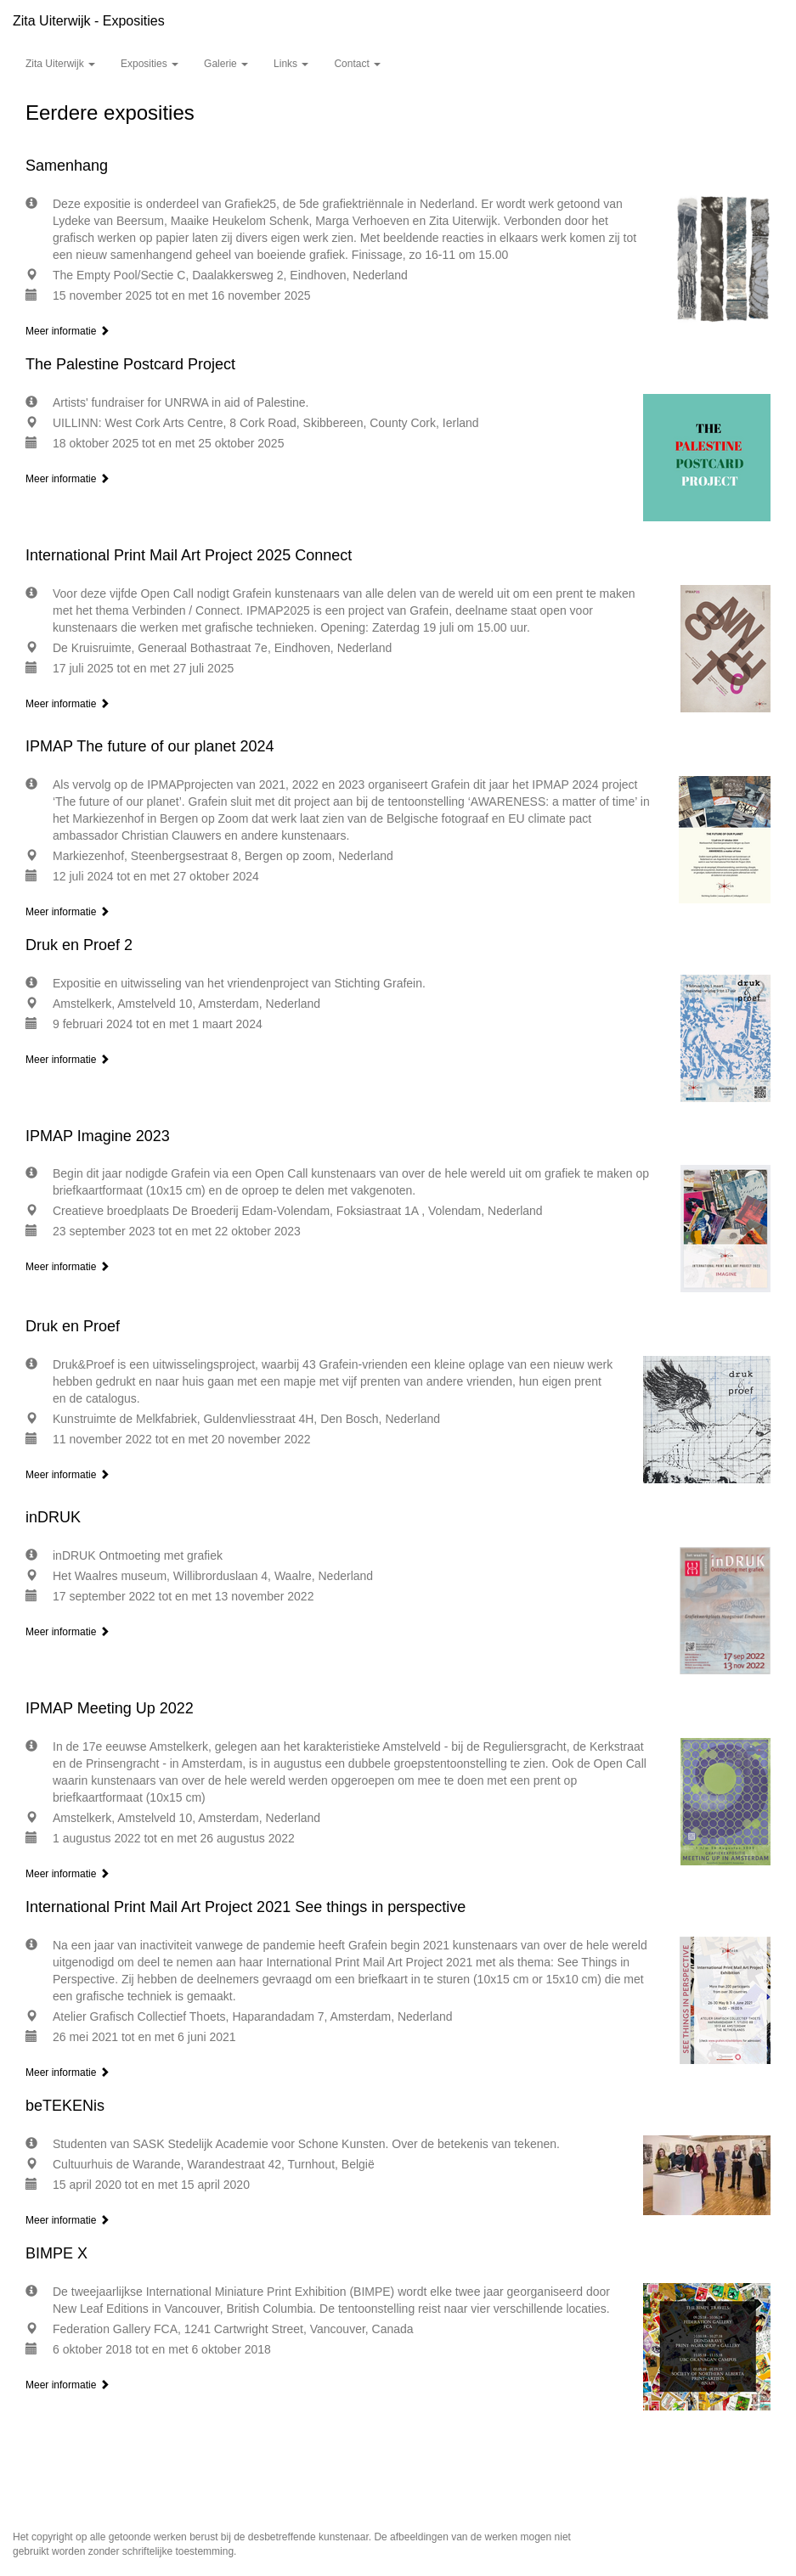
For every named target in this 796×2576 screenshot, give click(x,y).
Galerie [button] (226, 64)
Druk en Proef (72, 1326)
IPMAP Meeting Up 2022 (109, 1708)
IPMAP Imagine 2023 (97, 1136)
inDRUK (53, 1517)
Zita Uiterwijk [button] (60, 64)
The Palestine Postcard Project (130, 364)
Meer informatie (67, 331)
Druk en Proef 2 (79, 944)
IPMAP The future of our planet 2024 (149, 746)
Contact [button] (357, 64)
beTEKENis (64, 2105)
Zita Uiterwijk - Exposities (89, 21)
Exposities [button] (149, 64)
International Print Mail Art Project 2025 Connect (188, 555)
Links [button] (291, 64)
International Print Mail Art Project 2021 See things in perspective (245, 1906)
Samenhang (66, 165)
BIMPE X (56, 2253)
